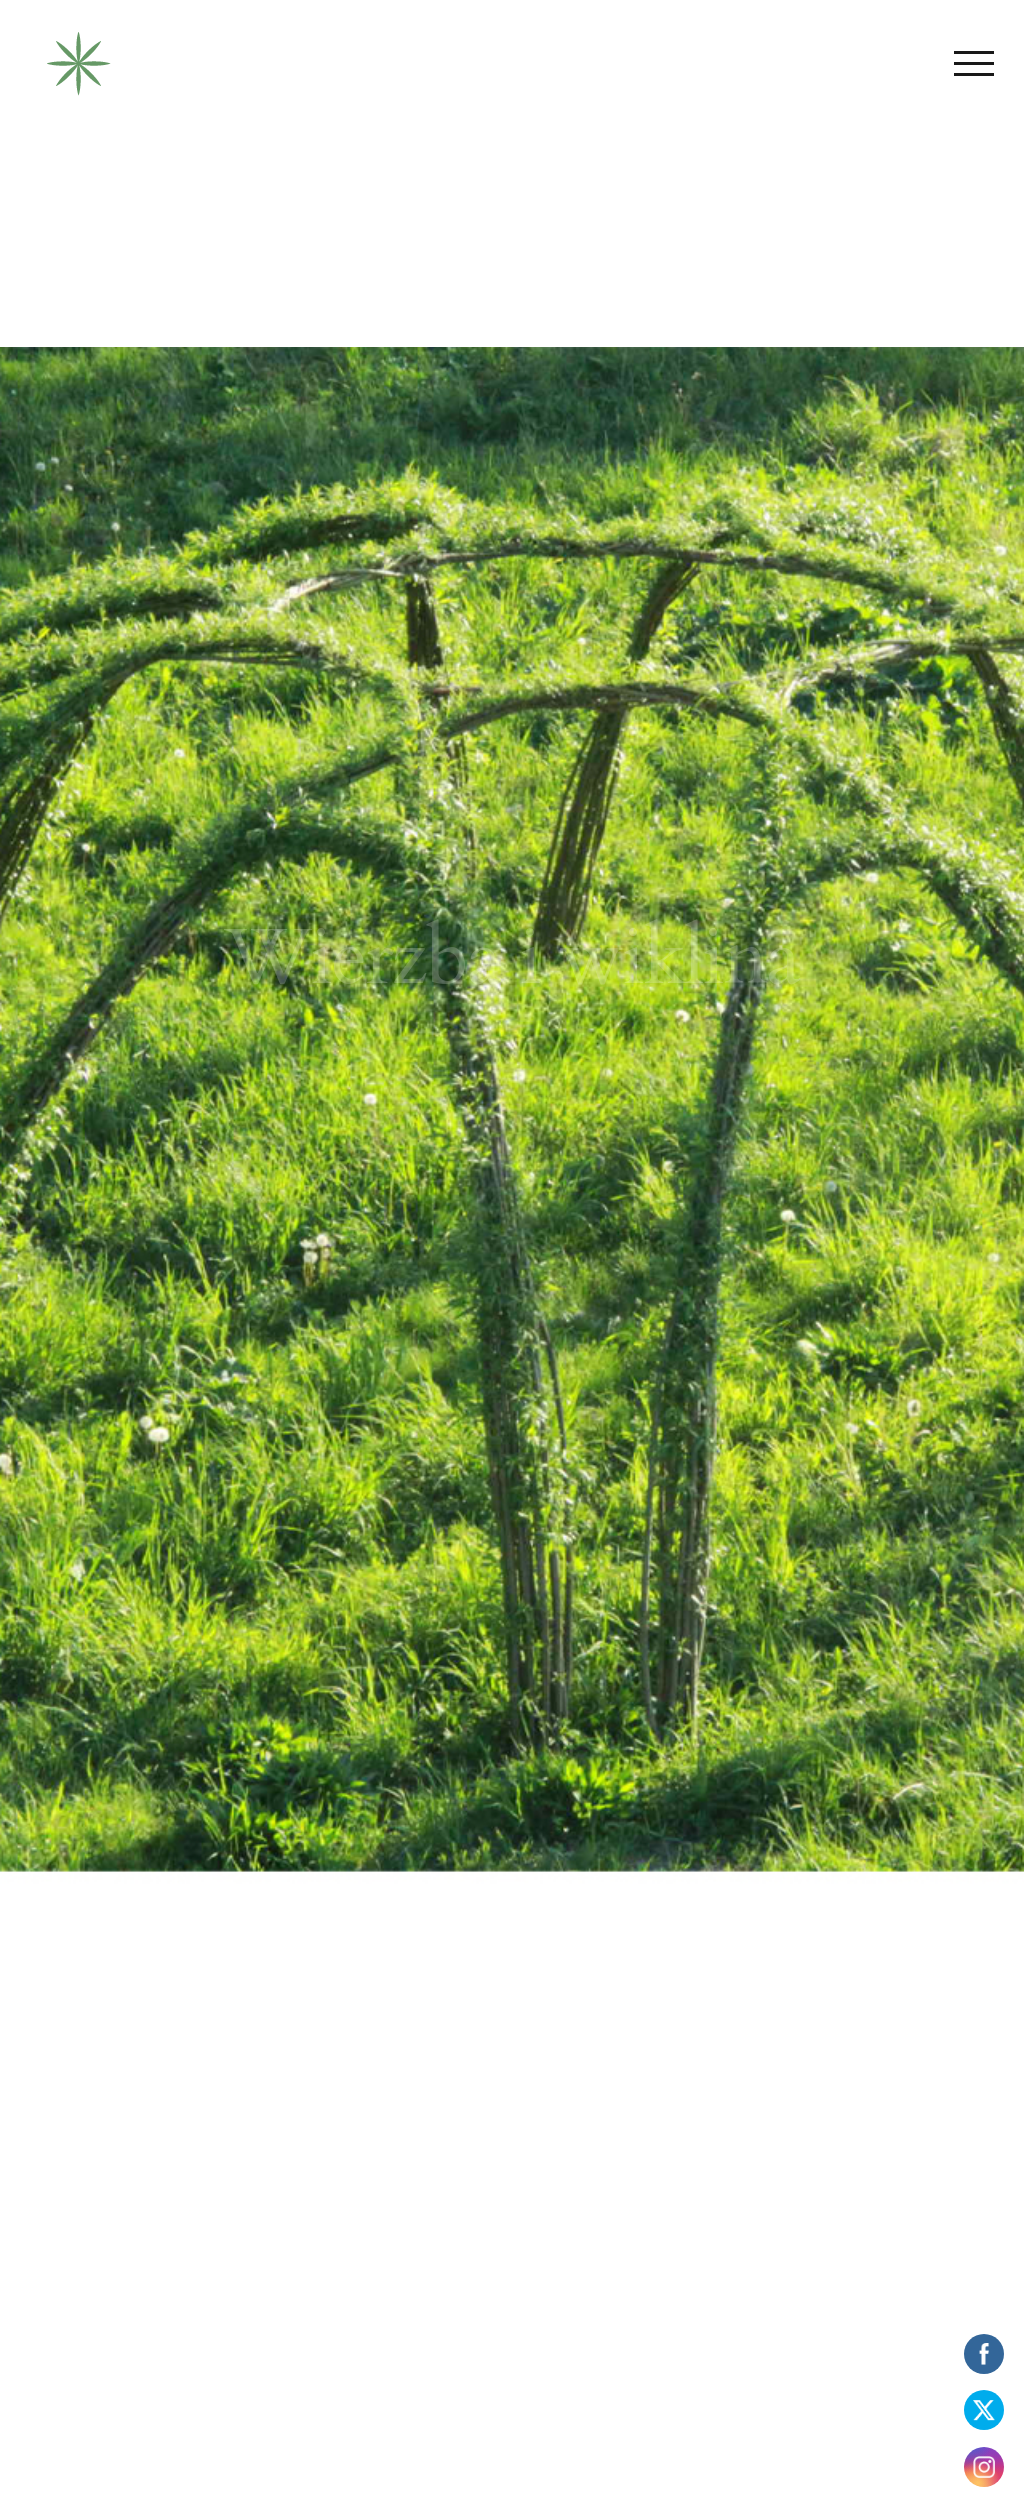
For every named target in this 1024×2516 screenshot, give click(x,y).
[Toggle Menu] (974, 63)
